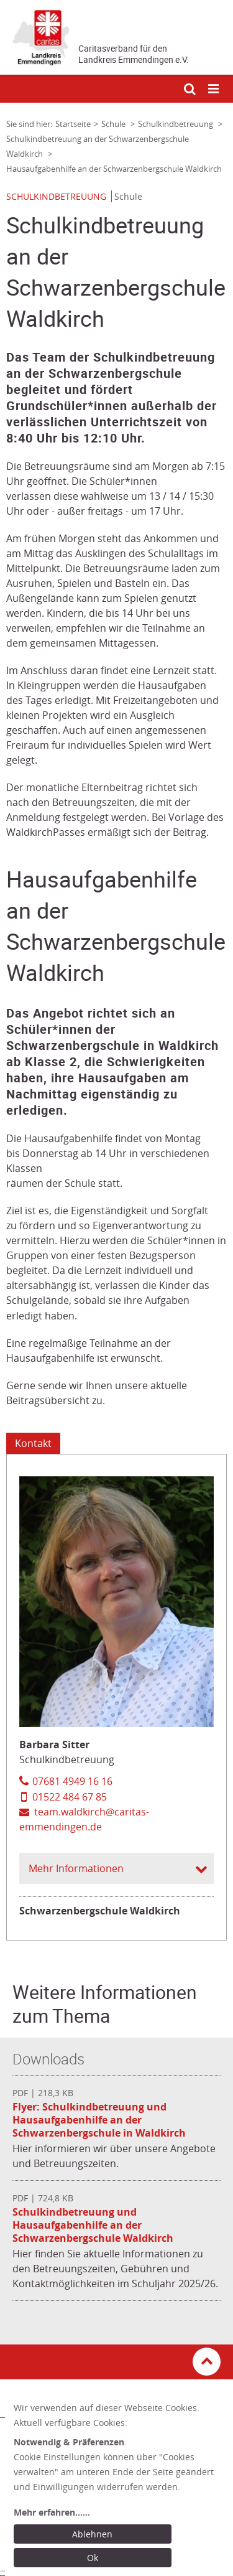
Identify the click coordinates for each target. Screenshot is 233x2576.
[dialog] (119, 2485)
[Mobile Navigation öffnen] (214, 89)
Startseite (73, 123)
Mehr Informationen (76, 1868)
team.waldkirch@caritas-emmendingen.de (84, 1819)
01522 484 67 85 (69, 1797)
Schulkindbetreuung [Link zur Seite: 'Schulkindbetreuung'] (176, 123)
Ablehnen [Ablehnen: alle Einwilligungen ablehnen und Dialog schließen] (92, 2534)
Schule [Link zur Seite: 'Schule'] (114, 123)
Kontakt (33, 1443)
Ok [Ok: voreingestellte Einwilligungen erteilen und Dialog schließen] (92, 2558)
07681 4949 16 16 (72, 1781)
